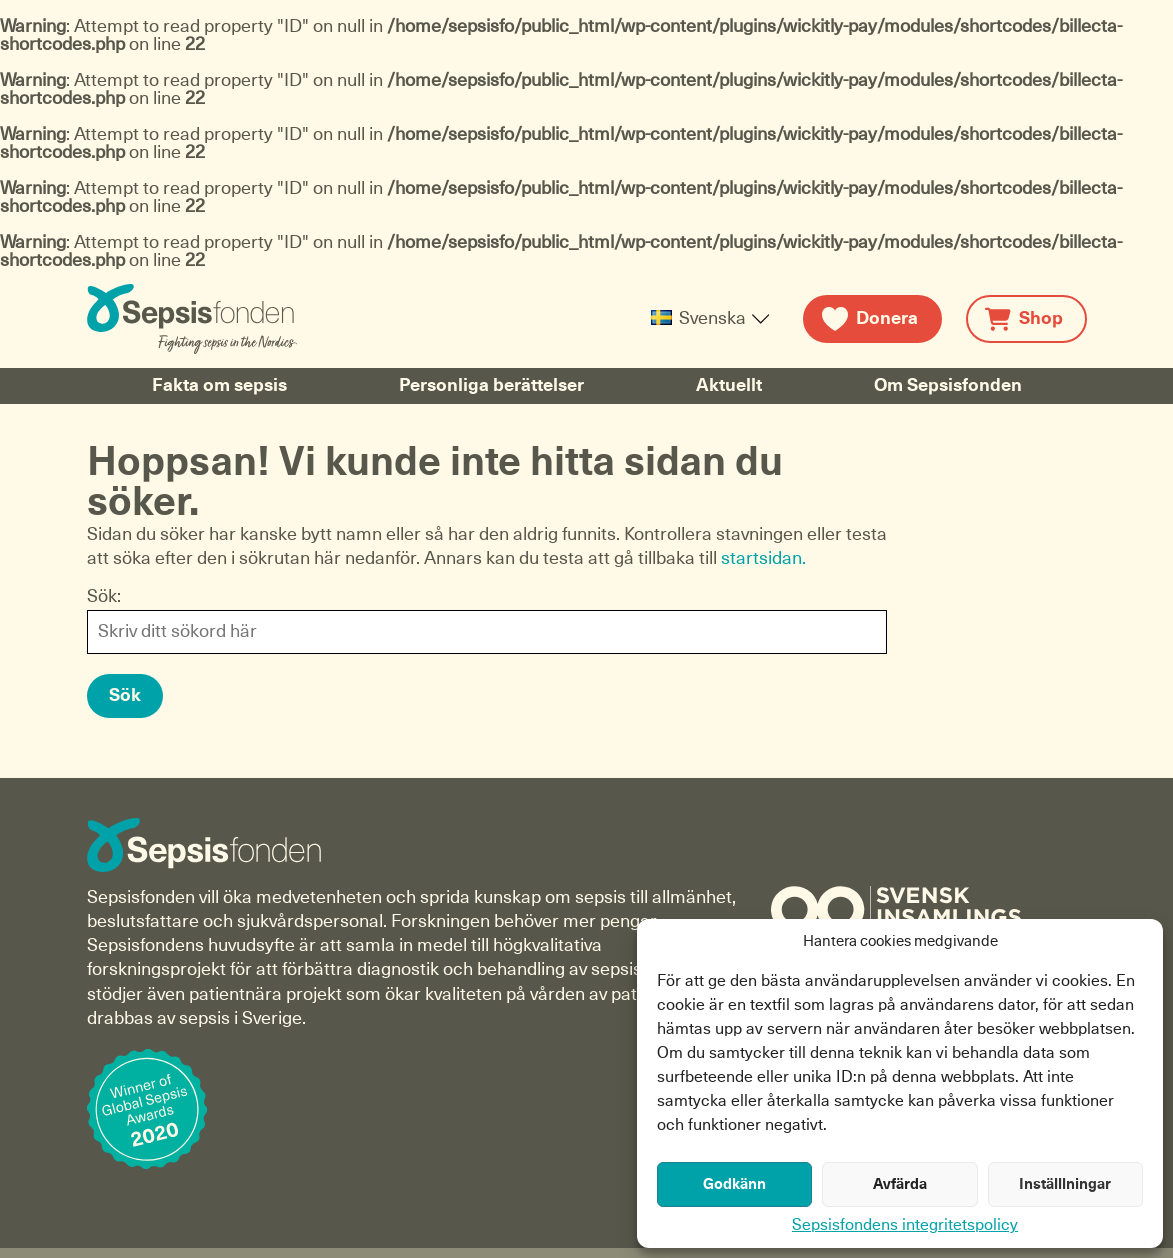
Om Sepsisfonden (948, 386)
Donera (887, 319)
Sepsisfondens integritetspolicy (905, 1225)
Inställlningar (1065, 1184)
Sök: (104, 597)
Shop (1041, 319)
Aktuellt (729, 386)
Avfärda (900, 1184)
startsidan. (763, 559)
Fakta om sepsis (219, 386)
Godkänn (734, 1184)
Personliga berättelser (491, 386)
